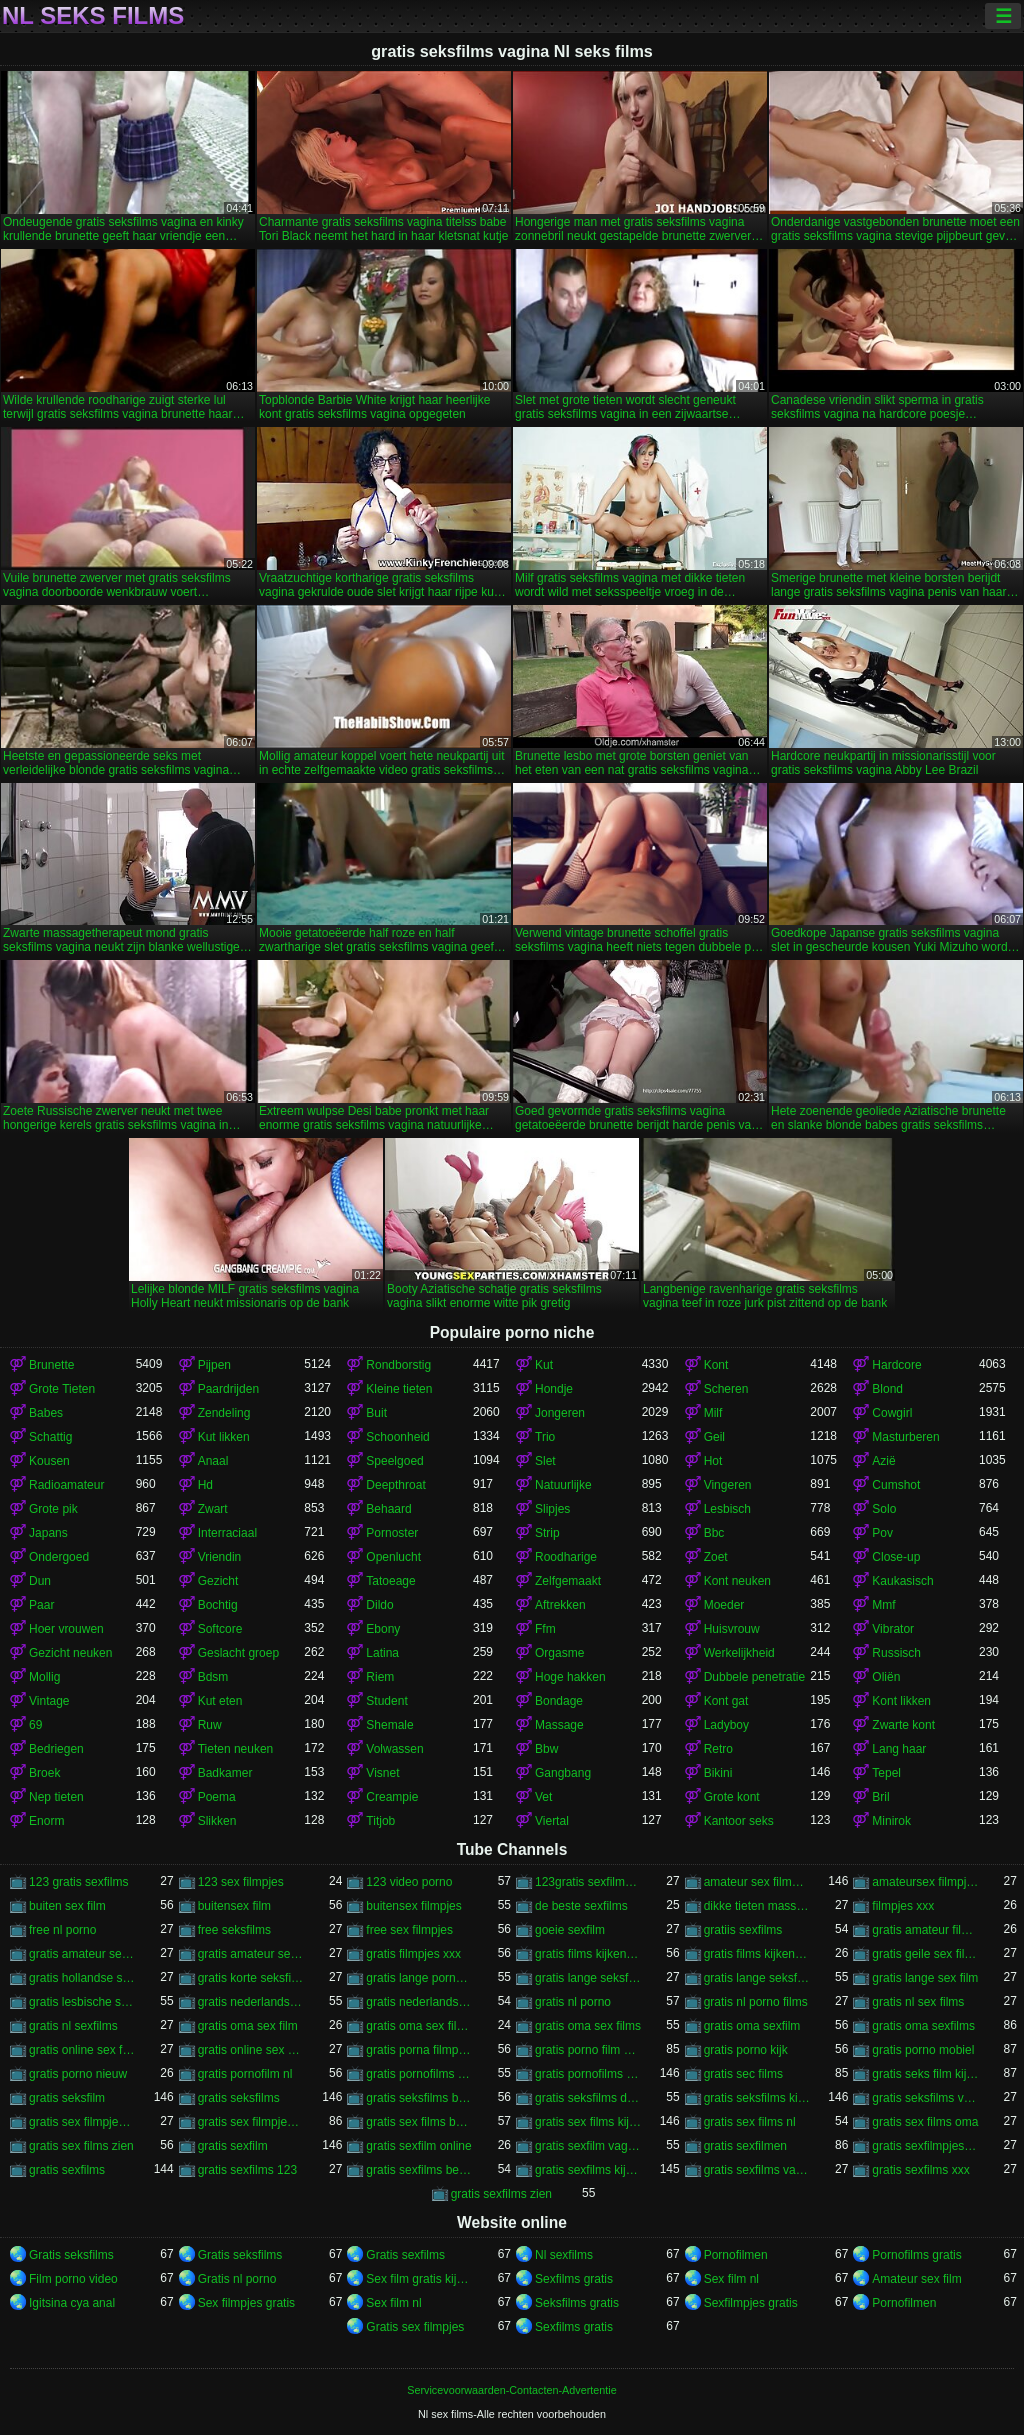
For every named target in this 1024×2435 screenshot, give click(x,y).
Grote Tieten (62, 1389)
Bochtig (218, 1605)
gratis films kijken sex (757, 1954)
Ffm (545, 1629)
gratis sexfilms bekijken (419, 2170)
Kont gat (726, 1701)
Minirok (891, 1821)
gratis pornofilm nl (245, 2074)
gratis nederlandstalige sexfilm (251, 2002)
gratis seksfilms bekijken (419, 2098)
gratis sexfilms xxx (920, 2170)
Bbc (714, 1533)
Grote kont (732, 1797)
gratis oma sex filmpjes (419, 2026)
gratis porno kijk (746, 2050)
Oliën (886, 1677)
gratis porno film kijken (588, 2050)
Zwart (213, 1509)
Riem (380, 1677)
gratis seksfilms (239, 2098)
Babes (46, 1413)
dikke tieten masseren (757, 1906)
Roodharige (566, 1557)
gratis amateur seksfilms (82, 1954)
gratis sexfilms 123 (247, 2170)
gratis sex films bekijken (419, 2122)
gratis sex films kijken (588, 2122)
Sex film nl (731, 2279)
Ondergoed (59, 1557)
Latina (382, 1653)
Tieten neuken (236, 1749)
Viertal (552, 1821)
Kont (716, 1365)
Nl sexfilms (564, 2255)
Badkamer (225, 1773)
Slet (545, 1461)
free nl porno (62, 1930)
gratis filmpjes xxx (413, 1954)
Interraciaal (227, 1533)
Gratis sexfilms (405, 2255)
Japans (48, 1533)
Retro (718, 1749)
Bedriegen (56, 1749)
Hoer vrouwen (66, 1629)
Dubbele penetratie (754, 1677)
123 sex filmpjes (241, 1882)
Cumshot (896, 1485)
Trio (545, 1437)
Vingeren (728, 1485)
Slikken (217, 1821)
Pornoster (392, 1533)
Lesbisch (727, 1509)
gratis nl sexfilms (73, 2026)
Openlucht (393, 1557)
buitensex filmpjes (413, 1906)
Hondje (554, 1389)
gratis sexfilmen (745, 2146)
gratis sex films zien (81, 2146)
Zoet (716, 1557)
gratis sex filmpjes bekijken (82, 2122)
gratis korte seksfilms (251, 1978)
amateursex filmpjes (925, 1882)
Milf (713, 1413)
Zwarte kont (903, 1725)
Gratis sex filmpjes (415, 2327)
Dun (40, 1581)
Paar (41, 1605)
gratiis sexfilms (743, 1930)
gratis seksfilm (67, 2098)
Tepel (886, 1773)
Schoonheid (397, 1437)
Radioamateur (66, 1485)
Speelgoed (394, 1461)
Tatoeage (390, 1581)
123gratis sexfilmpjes (588, 1882)
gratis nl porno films (756, 2002)
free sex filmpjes (409, 1930)
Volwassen (394, 1749)
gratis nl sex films (918, 2002)
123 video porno (409, 1882)
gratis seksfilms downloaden (588, 2098)
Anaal (213, 1461)
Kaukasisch (902, 1581)
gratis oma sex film (248, 2026)
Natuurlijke (563, 1485)
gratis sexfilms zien (501, 2194)
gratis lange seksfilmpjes (588, 1978)
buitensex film (234, 1906)
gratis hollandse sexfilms (82, 1978)
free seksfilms (234, 1930)
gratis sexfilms (67, 2170)
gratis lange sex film (925, 1978)
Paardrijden (228, 1389)
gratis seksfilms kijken (757, 2098)
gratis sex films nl (750, 2122)
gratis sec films (743, 2074)
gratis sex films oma (925, 2122)
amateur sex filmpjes (757, 1882)
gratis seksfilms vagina (925, 2098)
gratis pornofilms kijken (588, 2074)
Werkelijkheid (739, 1653)
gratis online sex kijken (251, 2050)
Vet (543, 1797)
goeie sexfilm (570, 1930)
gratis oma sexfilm (752, 2026)
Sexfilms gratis (574, 2279)
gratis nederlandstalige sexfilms (419, 2002)
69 (35, 1725)
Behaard (388, 1509)
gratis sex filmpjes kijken (251, 2122)
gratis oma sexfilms (923, 2026)
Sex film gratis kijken (419, 2279)
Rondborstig (398, 1365)
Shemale (389, 1725)
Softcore (220, 1629)
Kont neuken (737, 1581)
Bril (880, 1797)
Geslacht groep (238, 1653)
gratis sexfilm (233, 2146)
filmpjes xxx (903, 1906)
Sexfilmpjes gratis (751, 2303)
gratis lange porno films (419, 1978)
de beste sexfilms (581, 1906)
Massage (559, 1725)
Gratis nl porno (237, 2279)
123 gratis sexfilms (78, 1882)
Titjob (380, 1821)
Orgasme (559, 1653)
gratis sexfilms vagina (757, 2170)
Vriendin (220, 1557)
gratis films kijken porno (588, 1954)
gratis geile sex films (925, 1954)
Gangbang (563, 1773)
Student (386, 1701)
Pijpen (214, 1365)
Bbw (546, 1749)
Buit (376, 1413)
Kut (544, 1365)
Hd (205, 1485)
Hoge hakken (570, 1677)
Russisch (896, 1653)
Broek (44, 1773)
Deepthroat (395, 1485)
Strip (547, 1533)
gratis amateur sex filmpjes (251, 1954)
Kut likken (224, 1437)
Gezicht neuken (70, 1653)
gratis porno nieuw (78, 2074)
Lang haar (899, 1749)
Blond (887, 1389)
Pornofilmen (736, 2255)
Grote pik (53, 1509)
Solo (884, 1509)
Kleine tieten (399, 1389)
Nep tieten (56, 1797)
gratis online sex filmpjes (82, 2050)
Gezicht (218, 1581)
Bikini (718, 1773)
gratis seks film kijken (925, 2074)
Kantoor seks (739, 1821)
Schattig (50, 1437)
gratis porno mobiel (923, 2050)
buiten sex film (67, 1906)
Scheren (726, 1389)
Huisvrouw (732, 1629)
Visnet (382, 1773)
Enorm (46, 1821)
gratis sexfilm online (418, 2146)
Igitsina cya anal (72, 2303)
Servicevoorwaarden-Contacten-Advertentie (511, 2390)
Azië (883, 1461)
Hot (713, 1461)
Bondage (559, 1701)
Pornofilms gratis (916, 2255)
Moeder (724, 1605)
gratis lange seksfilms (757, 1978)
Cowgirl (892, 1413)
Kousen (49, 1461)
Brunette (51, 1365)
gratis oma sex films (588, 2026)
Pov (882, 1533)
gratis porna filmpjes (419, 2050)
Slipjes (552, 1509)
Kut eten (220, 1701)
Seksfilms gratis (577, 2303)
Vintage (49, 1701)
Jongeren (560, 1413)
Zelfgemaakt (568, 1581)
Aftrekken (560, 1605)
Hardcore (896, 1365)
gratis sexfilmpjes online (925, 2146)
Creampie (392, 1797)
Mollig (44, 1677)
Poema (217, 1797)
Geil (714, 1437)
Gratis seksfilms (71, 2255)
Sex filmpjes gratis (246, 2303)
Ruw (210, 1725)
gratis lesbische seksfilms (82, 2002)
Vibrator (893, 1629)
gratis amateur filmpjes (925, 1930)
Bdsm (213, 1677)
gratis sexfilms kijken (588, 2170)
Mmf (883, 1605)
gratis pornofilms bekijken (419, 2074)
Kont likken (901, 1701)
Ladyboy (726, 1725)
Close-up (896, 1557)
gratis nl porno (573, 2002)
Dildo (379, 1605)
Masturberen (905, 1437)
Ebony (383, 1629)
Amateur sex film (916, 2279)
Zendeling (224, 1413)
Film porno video (73, 2279)
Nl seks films (93, 16)
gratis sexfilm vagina (588, 2146)
